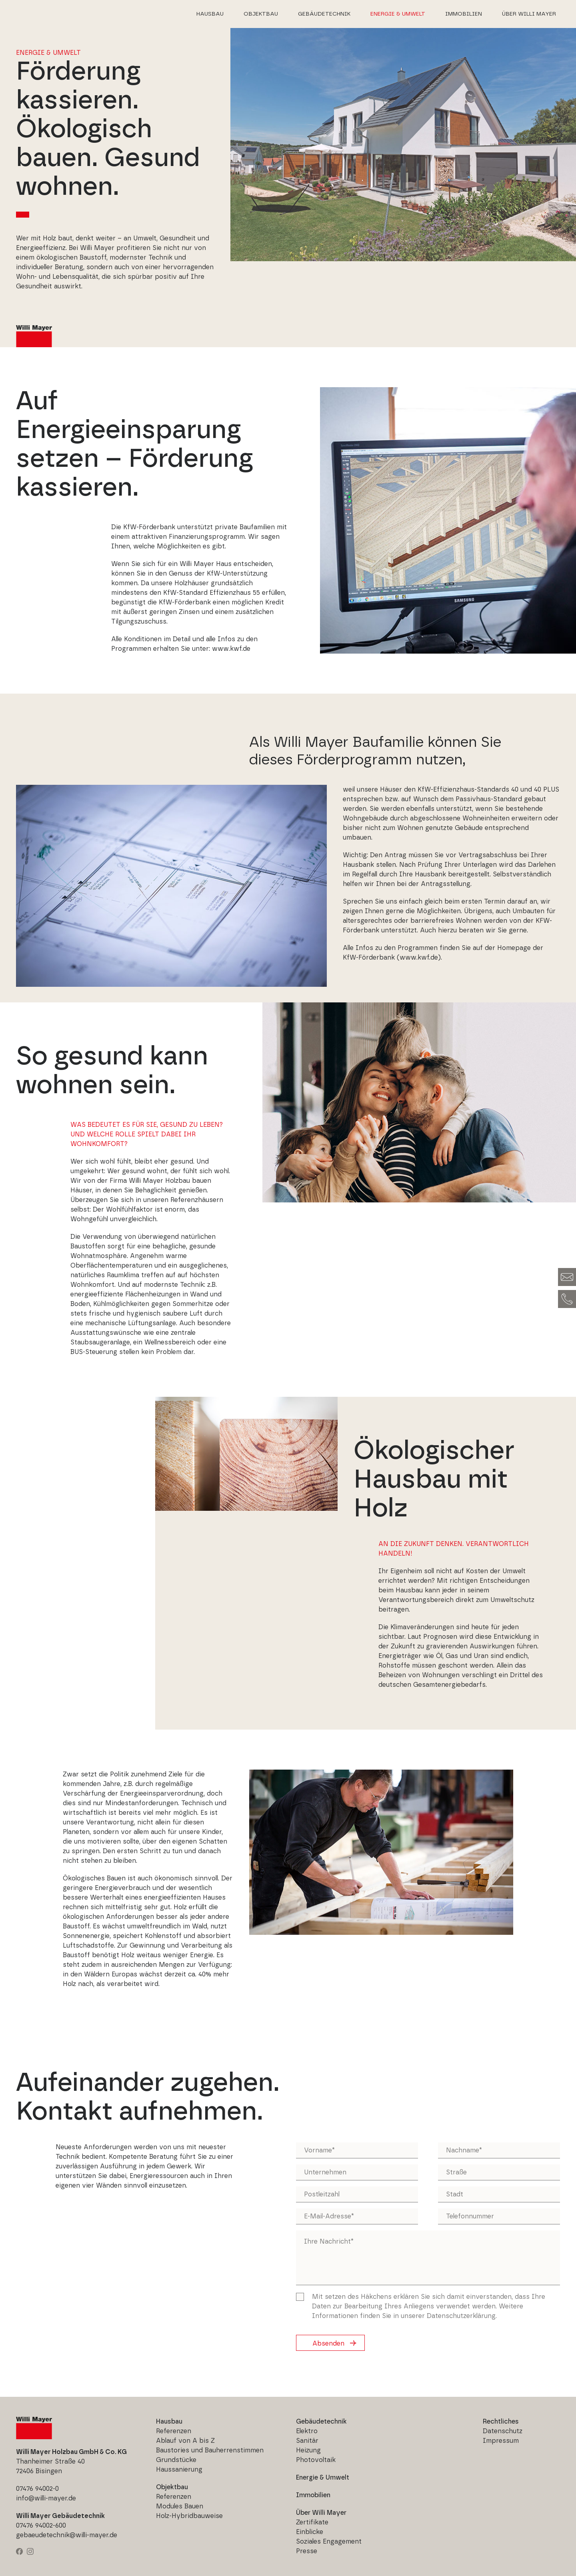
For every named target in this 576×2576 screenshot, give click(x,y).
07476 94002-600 (41, 2525)
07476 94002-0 (37, 2489)
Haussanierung (179, 2469)
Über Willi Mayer (529, 14)
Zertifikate (312, 2522)
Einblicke (309, 2532)
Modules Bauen (179, 2506)
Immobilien (463, 14)
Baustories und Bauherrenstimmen (210, 2450)
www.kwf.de (231, 649)
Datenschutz (502, 2431)
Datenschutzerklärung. (462, 2316)
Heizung (308, 2450)
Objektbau (261, 14)
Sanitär (307, 2441)
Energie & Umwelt (397, 14)
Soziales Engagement (329, 2541)
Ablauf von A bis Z (185, 2441)
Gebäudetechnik (324, 14)
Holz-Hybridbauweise (189, 2516)
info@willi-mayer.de (46, 2498)
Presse (306, 2551)
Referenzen (173, 2431)
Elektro (307, 2431)
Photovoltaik (316, 2460)
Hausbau (210, 14)
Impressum (501, 2441)
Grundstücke (176, 2460)
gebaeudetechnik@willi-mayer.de (66, 2535)
